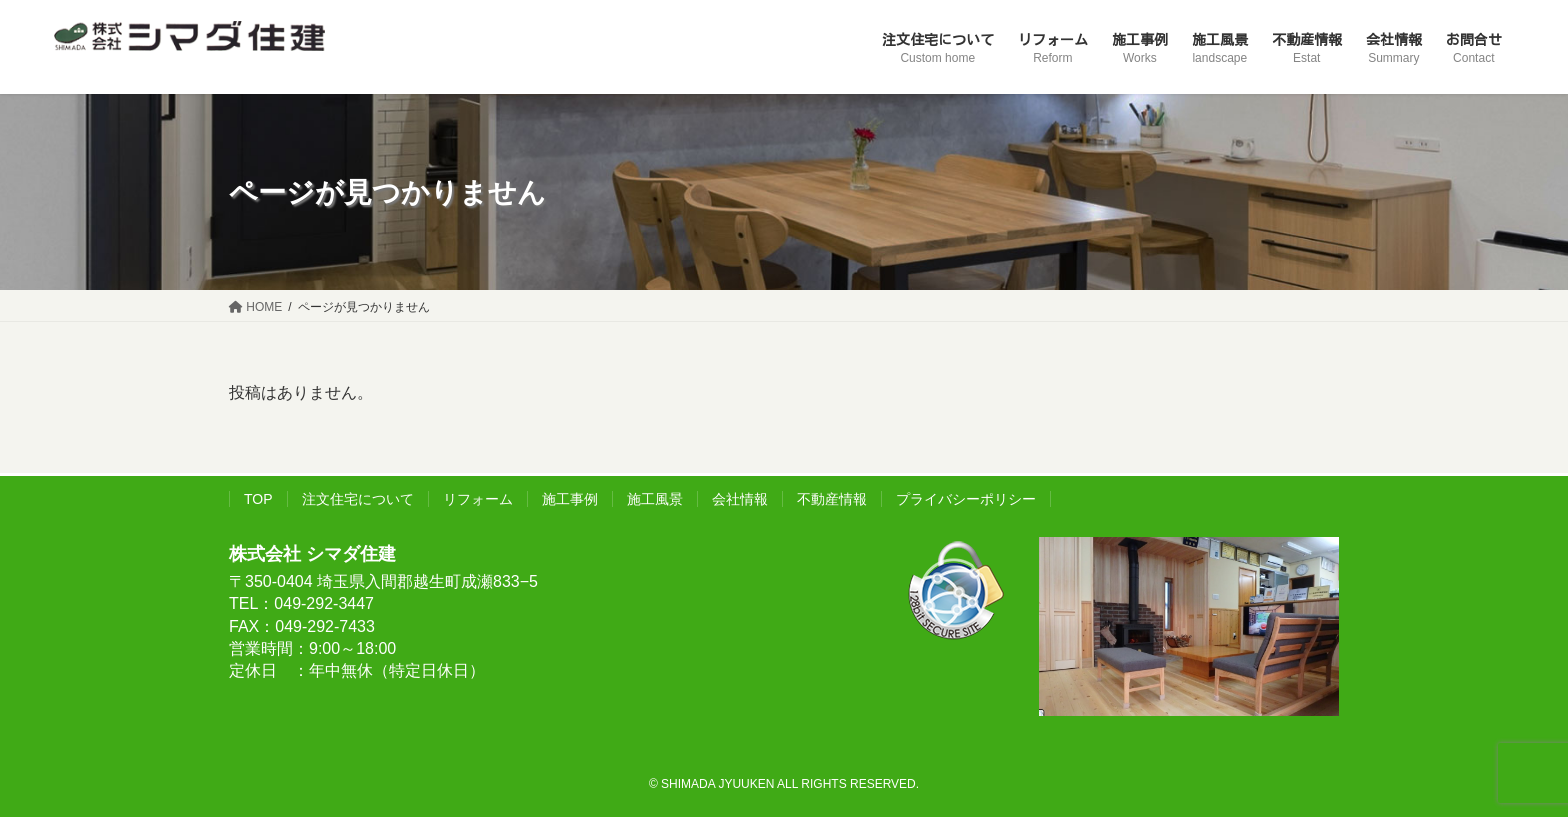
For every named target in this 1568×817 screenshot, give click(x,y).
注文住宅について (358, 499)
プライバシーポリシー (966, 499)
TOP (258, 499)
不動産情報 (832, 499)
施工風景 (655, 499)
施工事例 (570, 499)
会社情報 (740, 499)
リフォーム (478, 499)
